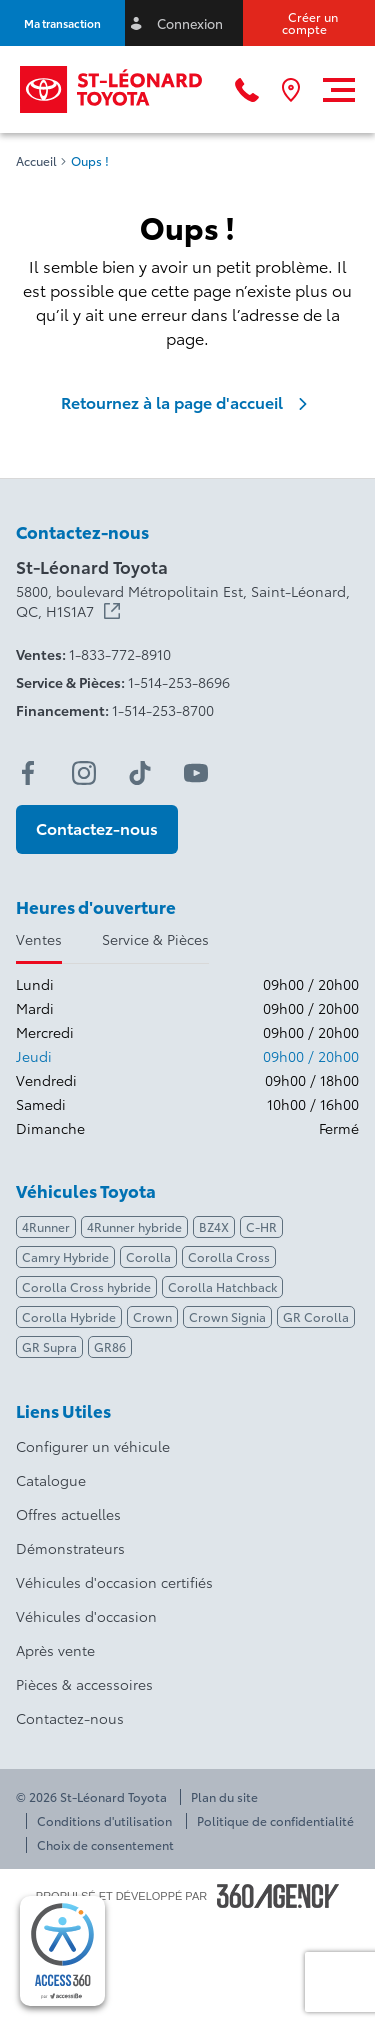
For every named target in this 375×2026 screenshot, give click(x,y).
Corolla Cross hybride (86, 1286)
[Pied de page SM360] (278, 1896)
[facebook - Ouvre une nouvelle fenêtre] (28, 773)
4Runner (46, 1226)
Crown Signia (227, 1316)
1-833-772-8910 (120, 654)
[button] (62, 23)
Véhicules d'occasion (86, 1616)
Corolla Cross (229, 1256)
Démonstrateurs (70, 1548)
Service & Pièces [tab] (155, 939)
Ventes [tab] (39, 939)
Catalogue (51, 1480)
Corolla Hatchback (222, 1286)
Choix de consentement (105, 1845)
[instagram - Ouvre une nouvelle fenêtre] (84, 773)
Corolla (148, 1256)
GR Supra (49, 1346)
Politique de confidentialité (275, 1821)
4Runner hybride (134, 1226)
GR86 (110, 1346)
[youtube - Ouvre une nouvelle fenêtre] (196, 773)
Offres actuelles (68, 1514)
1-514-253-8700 (163, 710)
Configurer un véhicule (93, 1446)
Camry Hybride (65, 1256)
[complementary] (62, 1951)
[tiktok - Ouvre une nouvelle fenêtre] (140, 773)
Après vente (55, 1650)
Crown (152, 1316)
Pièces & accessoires (84, 1684)
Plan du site (224, 1797)
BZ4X (214, 1226)
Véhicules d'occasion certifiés (114, 1582)
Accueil (36, 161)
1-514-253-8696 (179, 682)
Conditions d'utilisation (104, 1821)
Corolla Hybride (69, 1316)
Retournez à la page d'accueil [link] (188, 402)
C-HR (261, 1226)
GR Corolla (316, 1316)
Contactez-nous (70, 1718)
